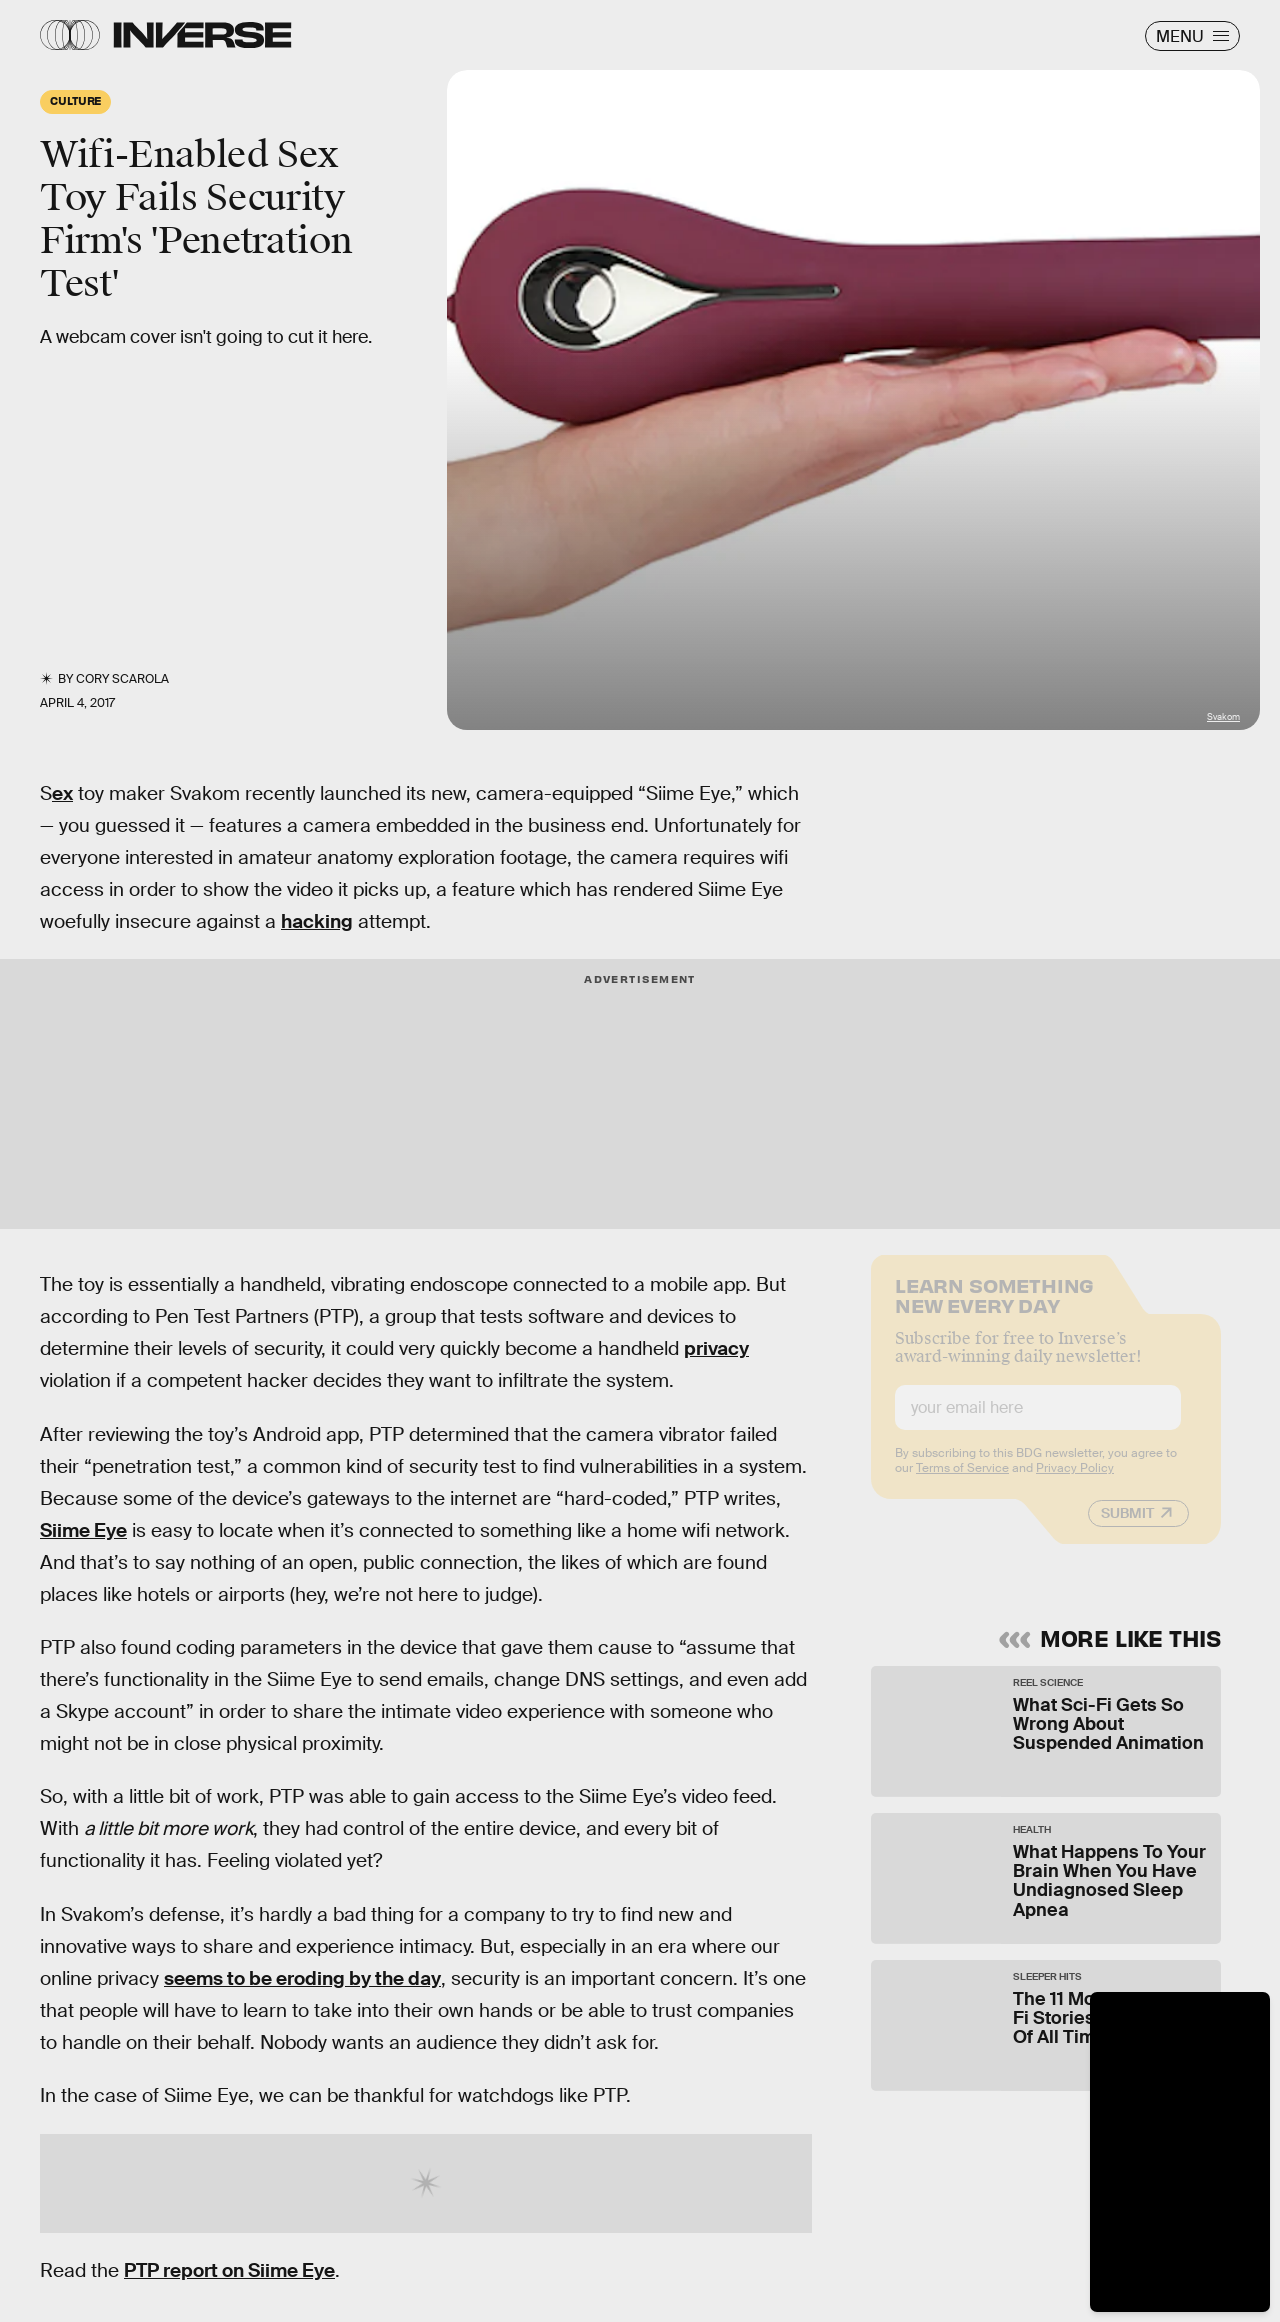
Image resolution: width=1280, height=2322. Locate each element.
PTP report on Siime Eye (229, 2270)
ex (62, 793)
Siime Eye (83, 1530)
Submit (1127, 1527)
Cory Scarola (122, 679)
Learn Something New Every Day (994, 1307)
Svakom (1223, 717)
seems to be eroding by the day (302, 1978)
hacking (317, 921)
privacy (716, 1348)
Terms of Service (962, 1482)
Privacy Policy (1075, 1482)
